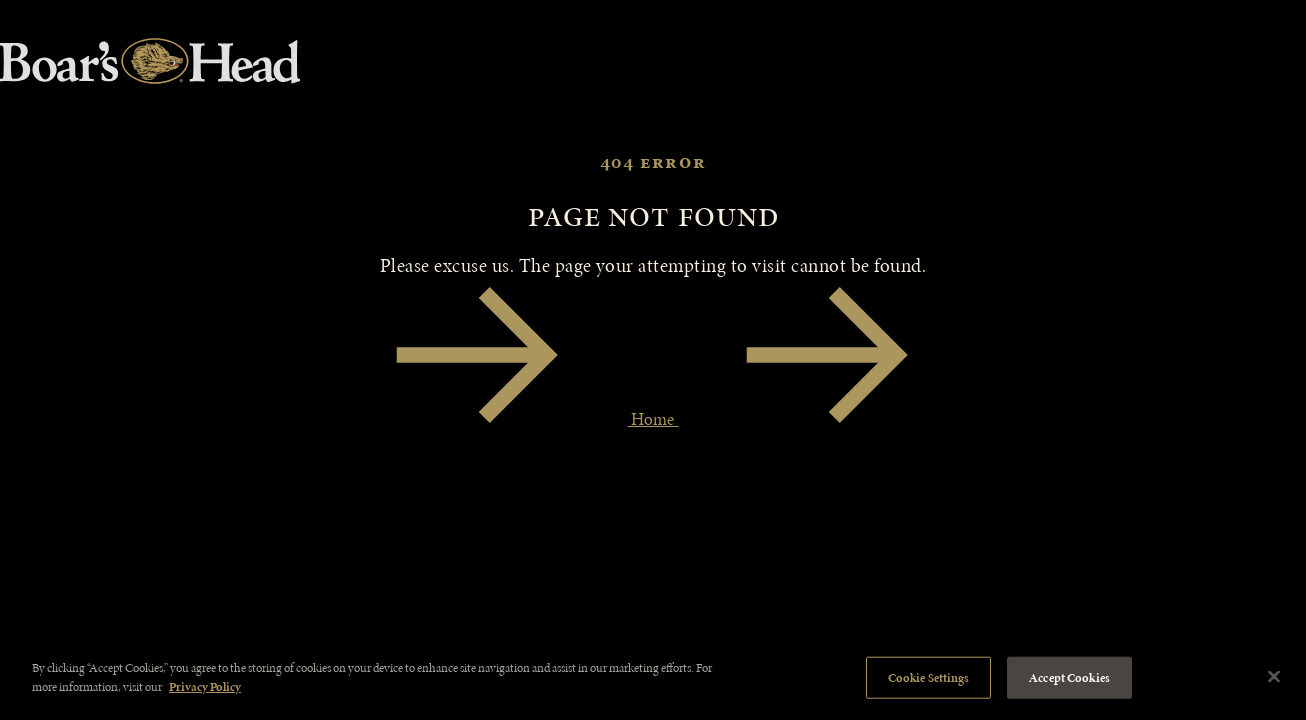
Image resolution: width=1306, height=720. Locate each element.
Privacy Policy (205, 686)
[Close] (1274, 676)
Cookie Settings (929, 677)
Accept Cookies (1069, 677)
